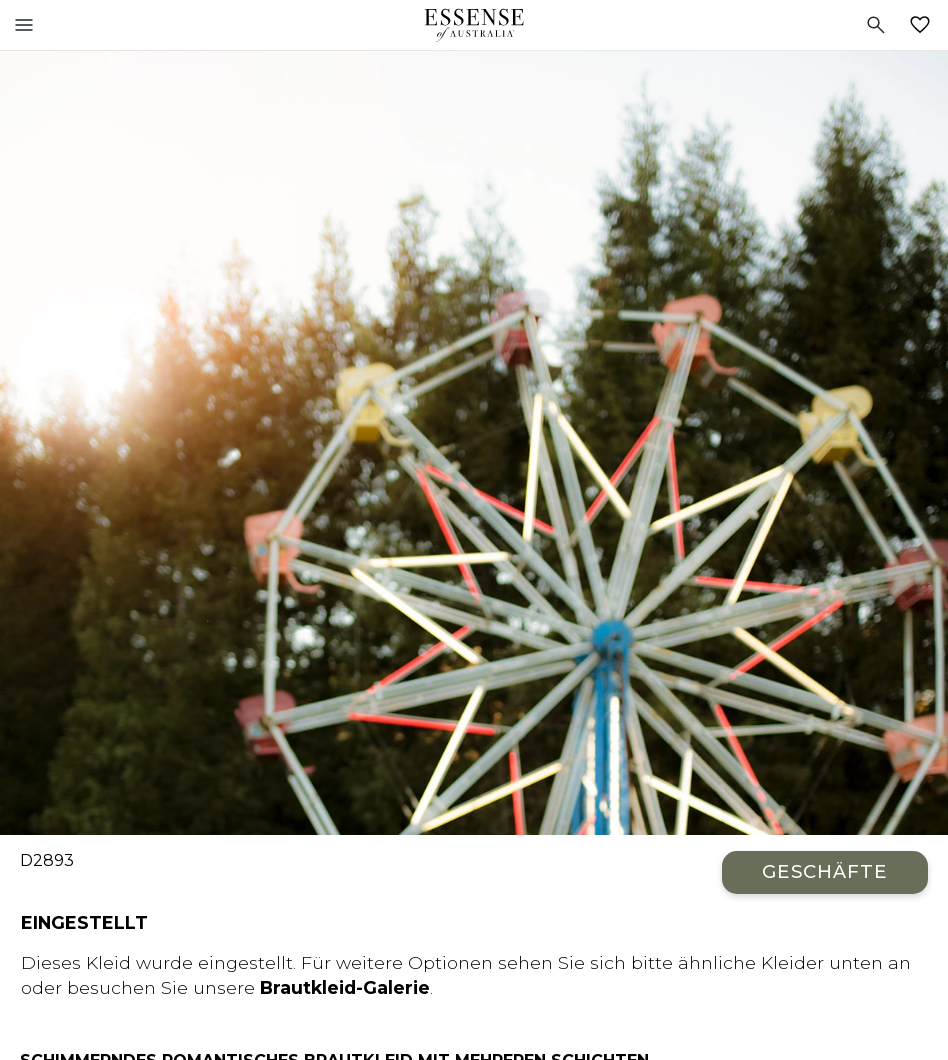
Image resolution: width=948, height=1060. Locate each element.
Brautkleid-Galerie (345, 987)
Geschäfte (825, 871)
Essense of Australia (474, 25)
